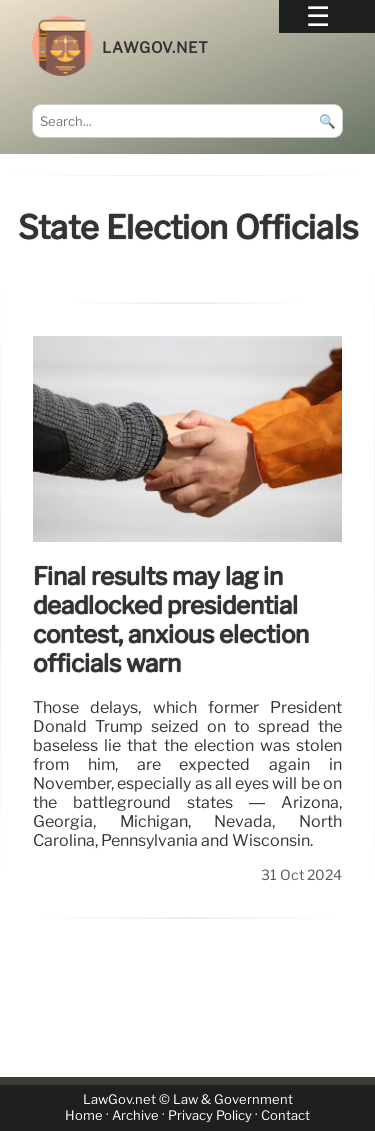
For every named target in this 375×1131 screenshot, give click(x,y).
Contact (285, 1116)
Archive (135, 1116)
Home (84, 1116)
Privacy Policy (210, 1116)
